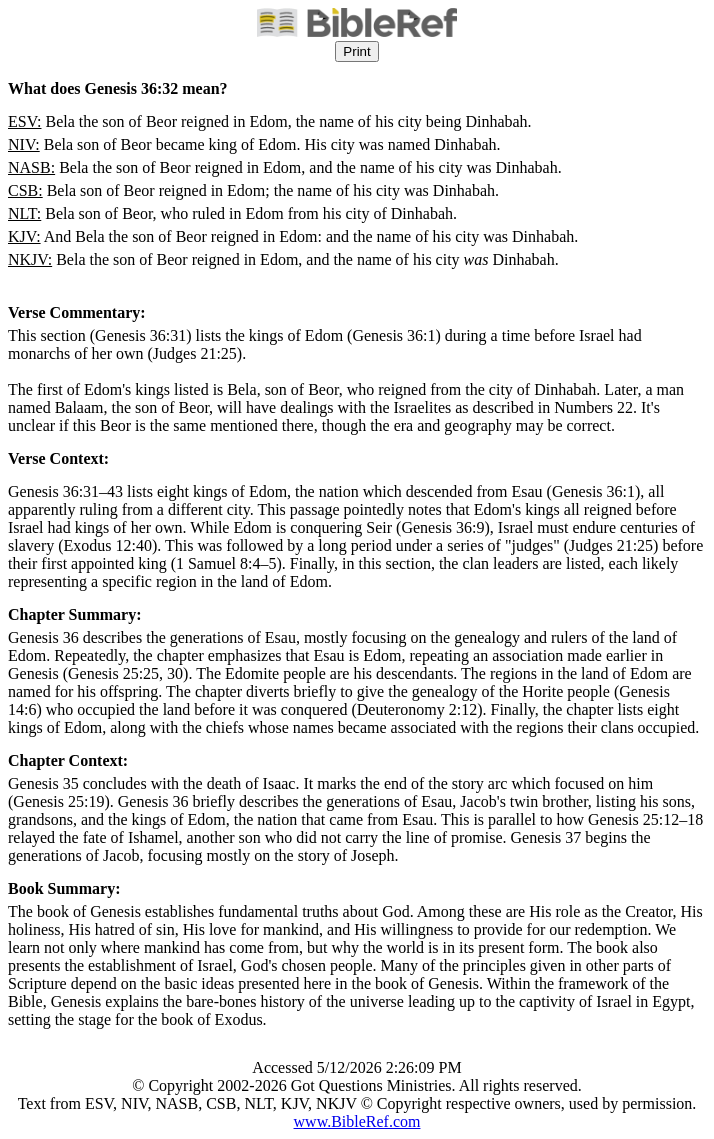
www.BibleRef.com (357, 1121)
